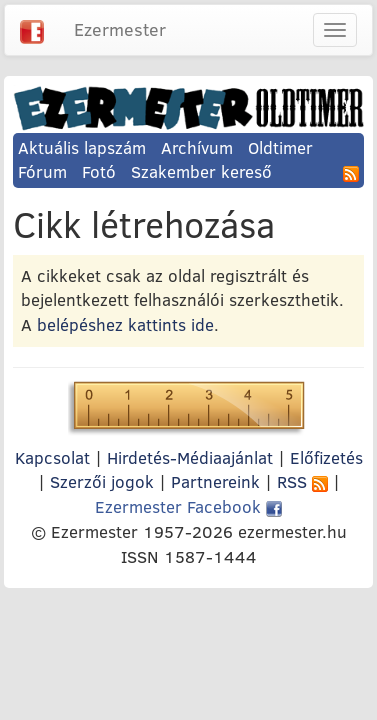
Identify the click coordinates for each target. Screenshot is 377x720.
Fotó (99, 171)
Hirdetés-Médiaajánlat (190, 457)
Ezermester (120, 29)
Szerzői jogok (102, 481)
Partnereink (215, 481)
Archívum (197, 147)
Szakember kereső (201, 171)
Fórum (42, 171)
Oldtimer (280, 147)
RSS (302, 481)
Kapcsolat (52, 457)
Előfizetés (326, 457)
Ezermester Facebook (188, 506)
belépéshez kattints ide (125, 324)
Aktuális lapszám (82, 147)
